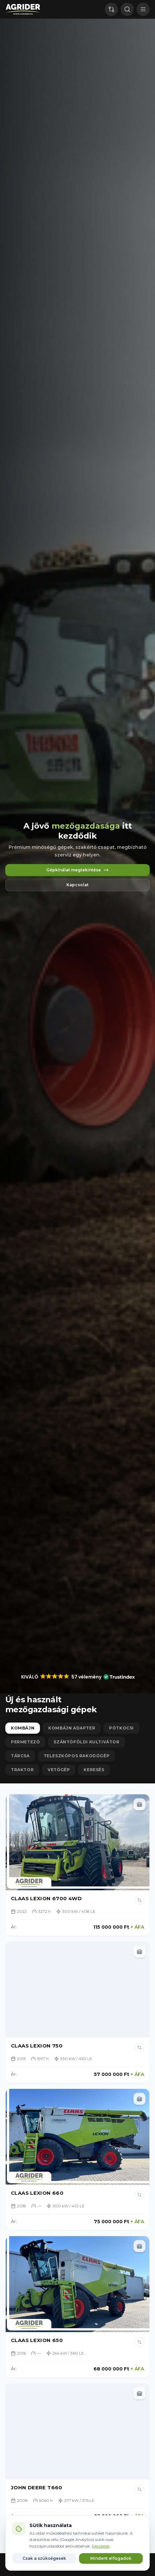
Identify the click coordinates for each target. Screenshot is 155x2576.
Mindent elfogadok (111, 2558)
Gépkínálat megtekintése (77, 870)
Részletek (101, 2546)
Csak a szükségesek (44, 2558)
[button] (78, 1677)
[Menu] (143, 9)
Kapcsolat (77, 884)
